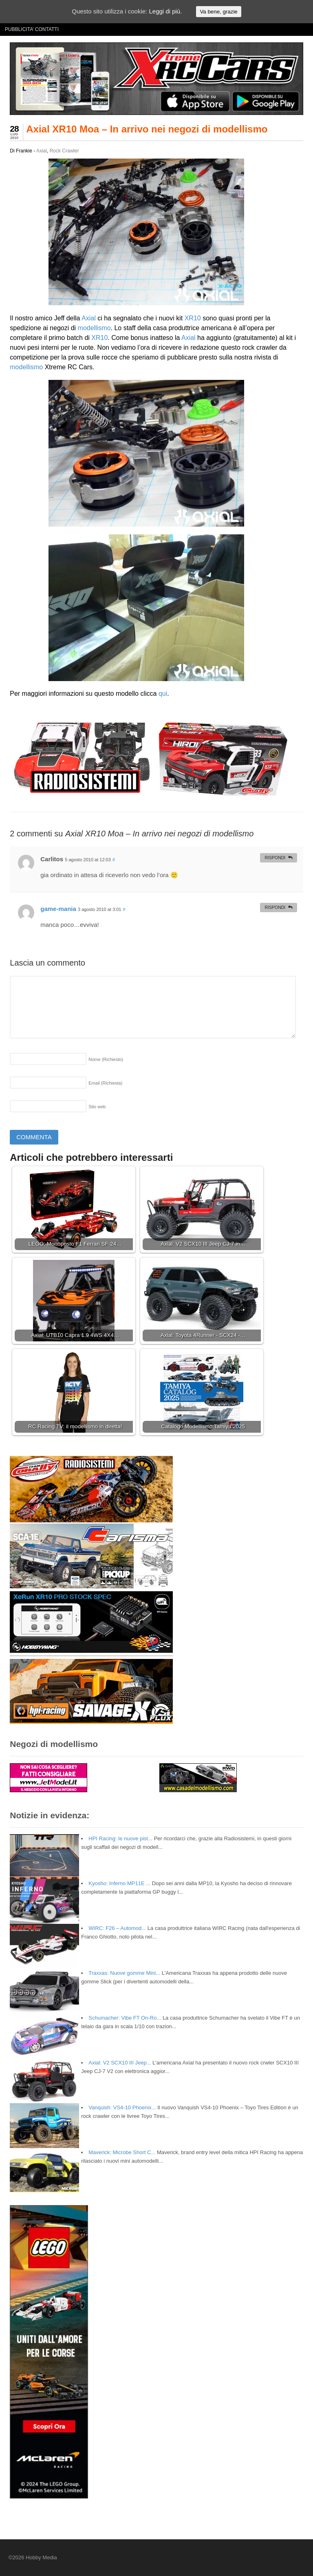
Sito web (97, 1106)
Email (105, 1083)
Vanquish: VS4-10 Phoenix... (122, 2107)
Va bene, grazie (218, 12)
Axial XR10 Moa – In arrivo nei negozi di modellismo (146, 129)
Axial (41, 151)
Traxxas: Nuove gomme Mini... (124, 1973)
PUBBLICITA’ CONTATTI (32, 29)
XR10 (193, 318)
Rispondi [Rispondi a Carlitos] (275, 857)
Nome (105, 1059)
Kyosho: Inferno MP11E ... (119, 1883)
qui (163, 693)
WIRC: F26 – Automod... (117, 1928)
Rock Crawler (64, 151)
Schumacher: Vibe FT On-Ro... (124, 2018)
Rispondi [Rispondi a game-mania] (275, 907)
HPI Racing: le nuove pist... (120, 1838)
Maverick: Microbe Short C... (121, 2152)
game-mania (58, 908)
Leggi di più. (165, 11)
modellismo (94, 327)
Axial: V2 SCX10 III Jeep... (119, 2063)
